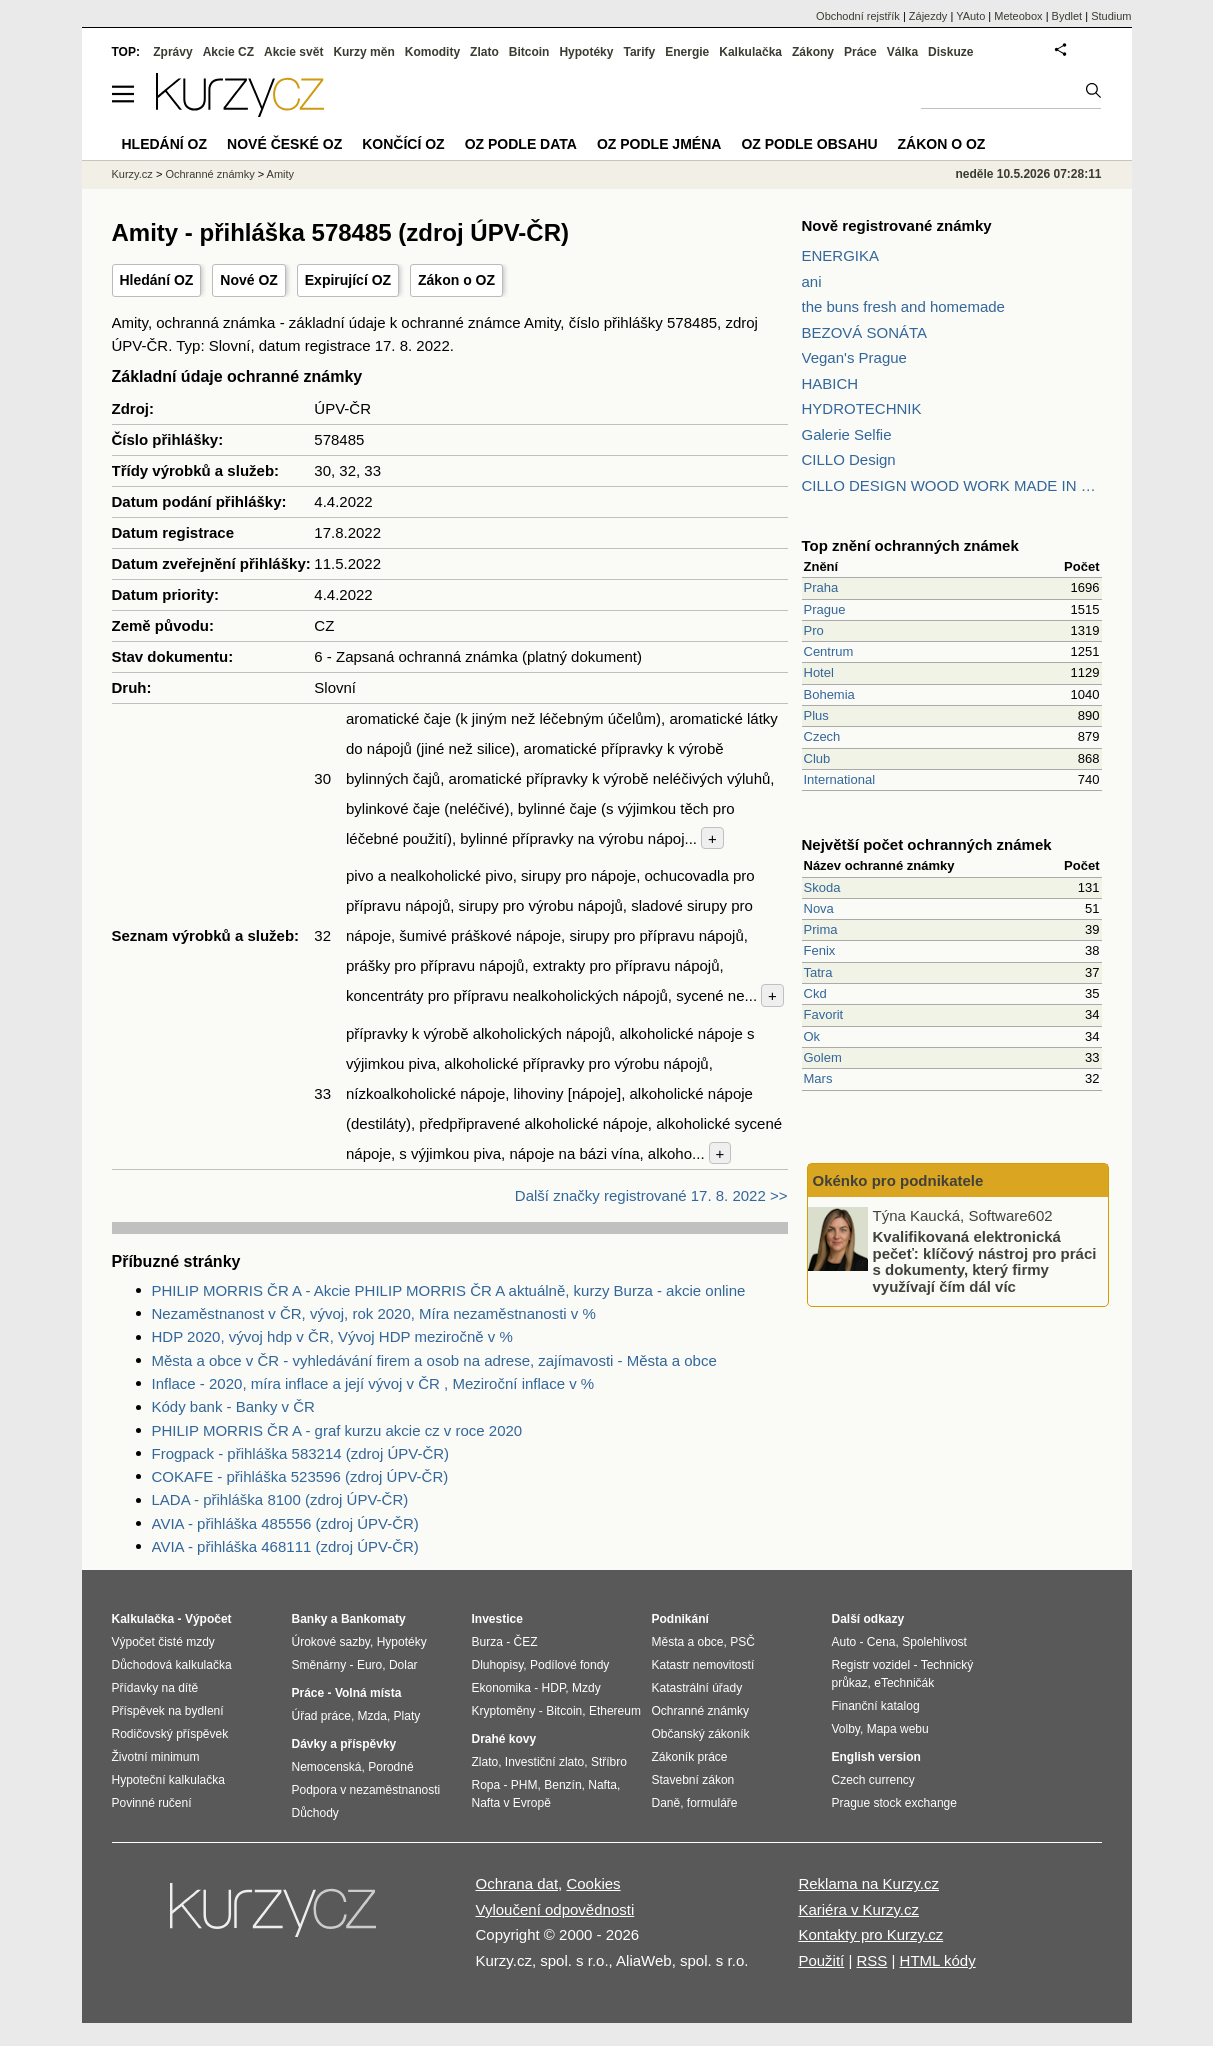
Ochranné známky (209, 174)
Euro (369, 1665)
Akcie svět (293, 52)
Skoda (822, 887)
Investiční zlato (544, 1762)
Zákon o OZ (456, 280)
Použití (821, 1960)
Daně (666, 1803)
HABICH (830, 383)
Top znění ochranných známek (910, 545)
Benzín (562, 1785)
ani (812, 281)
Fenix (820, 950)
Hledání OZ (157, 280)
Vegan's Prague (854, 357)
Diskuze (950, 52)
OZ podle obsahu (809, 144)
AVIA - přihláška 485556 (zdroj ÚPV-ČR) (285, 1523)
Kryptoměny (504, 1711)
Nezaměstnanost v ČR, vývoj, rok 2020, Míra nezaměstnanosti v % (374, 1313)
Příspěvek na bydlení (168, 1711)
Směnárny (319, 1665)
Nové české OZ (284, 144)
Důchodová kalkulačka (172, 1665)
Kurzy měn (363, 52)
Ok (812, 1036)
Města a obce (688, 1642)
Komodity (432, 52)
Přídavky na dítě (155, 1688)
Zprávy (172, 52)
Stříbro (609, 1762)
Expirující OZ (348, 280)
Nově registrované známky (897, 225)
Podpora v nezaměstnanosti (366, 1790)
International (840, 779)
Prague (825, 609)
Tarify (639, 52)
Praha (821, 587)
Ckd (815, 993)
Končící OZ (403, 144)
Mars (818, 1078)
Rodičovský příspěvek (170, 1734)
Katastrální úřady (697, 1688)
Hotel (819, 672)
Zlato (484, 52)
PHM (524, 1785)
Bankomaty (373, 1619)
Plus (816, 715)
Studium (1111, 16)
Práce (860, 52)
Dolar (403, 1665)
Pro (814, 630)
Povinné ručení (152, 1803)
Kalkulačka (750, 52)
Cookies (593, 1883)
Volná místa (368, 1693)
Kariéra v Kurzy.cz (858, 1909)
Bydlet (1067, 16)
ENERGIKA (841, 255)
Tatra (818, 972)
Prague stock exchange (894, 1803)
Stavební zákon (693, 1780)
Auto (844, 1642)
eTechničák (904, 1683)
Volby (846, 1729)
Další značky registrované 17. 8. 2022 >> (651, 1195)
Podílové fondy (569, 1665)
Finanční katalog (876, 1706)
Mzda (372, 1716)
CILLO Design (849, 459)
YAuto (970, 16)
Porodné (390, 1767)
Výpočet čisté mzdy (163, 1642)
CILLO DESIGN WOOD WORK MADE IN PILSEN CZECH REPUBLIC (952, 485)
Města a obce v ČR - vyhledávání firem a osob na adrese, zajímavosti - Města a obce (434, 1360)
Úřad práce (321, 1716)
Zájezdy (928, 16)
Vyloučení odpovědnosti (555, 1909)
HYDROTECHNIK (862, 408)
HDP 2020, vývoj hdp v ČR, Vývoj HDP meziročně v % (332, 1336)
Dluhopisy (498, 1665)
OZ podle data (521, 144)
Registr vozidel (871, 1665)
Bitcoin (529, 52)
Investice (497, 1619)
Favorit (824, 1014)
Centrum (829, 651)
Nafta (602, 1785)
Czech (822, 736)
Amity (281, 174)
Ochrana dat (517, 1883)
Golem (823, 1057)
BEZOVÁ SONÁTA (865, 332)
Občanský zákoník (701, 1734)
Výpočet (208, 1619)
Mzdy (586, 1688)
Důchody (315, 1813)
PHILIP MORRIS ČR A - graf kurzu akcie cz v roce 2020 (337, 1430)
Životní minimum (156, 1757)
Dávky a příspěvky (344, 1744)
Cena (881, 1642)
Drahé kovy (504, 1739)
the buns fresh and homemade (903, 306)
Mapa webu (898, 1729)
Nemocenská (327, 1767)
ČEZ (526, 1642)
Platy (407, 1716)
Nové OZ (249, 280)
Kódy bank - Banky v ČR (233, 1406)
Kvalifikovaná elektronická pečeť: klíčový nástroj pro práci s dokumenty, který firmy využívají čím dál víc (985, 1261)
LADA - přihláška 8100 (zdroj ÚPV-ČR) (280, 1499)
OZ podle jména (659, 144)
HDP (554, 1688)
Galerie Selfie (847, 434)
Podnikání (680, 1619)
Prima (821, 929)
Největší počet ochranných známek (927, 844)
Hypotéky (586, 52)
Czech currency (873, 1780)
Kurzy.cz (132, 174)
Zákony (813, 52)
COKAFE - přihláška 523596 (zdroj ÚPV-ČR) (300, 1476)
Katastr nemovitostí (703, 1665)
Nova (819, 908)
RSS (871, 1960)
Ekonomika (501, 1688)
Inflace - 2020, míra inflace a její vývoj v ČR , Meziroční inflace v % (373, 1383)
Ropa (486, 1785)
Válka (902, 52)
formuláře (712, 1803)
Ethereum (615, 1711)
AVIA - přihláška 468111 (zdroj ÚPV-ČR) (285, 1546)
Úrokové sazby (331, 1642)
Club (817, 758)
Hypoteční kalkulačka (168, 1780)
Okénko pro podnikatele (898, 1180)
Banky (310, 1619)
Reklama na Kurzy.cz (868, 1883)
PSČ (742, 1642)
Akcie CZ (228, 52)
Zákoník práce (690, 1757)
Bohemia (829, 694)
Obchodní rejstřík (858, 16)
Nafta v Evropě (511, 1803)
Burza (487, 1642)
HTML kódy (938, 1960)
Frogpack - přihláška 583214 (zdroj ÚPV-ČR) (301, 1453)
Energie (687, 52)
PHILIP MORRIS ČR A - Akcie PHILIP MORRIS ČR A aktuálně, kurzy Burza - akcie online (449, 1290)
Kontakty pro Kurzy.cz (870, 1934)
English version (876, 1757)
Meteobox (1018, 16)
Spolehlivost (934, 1642)
